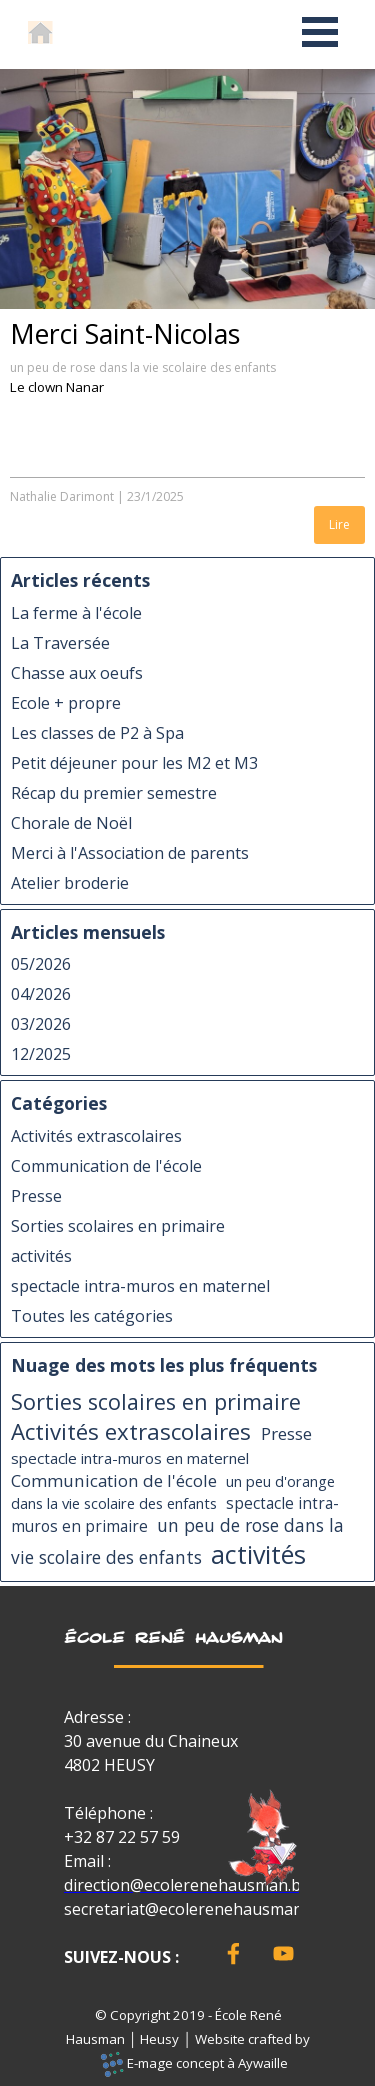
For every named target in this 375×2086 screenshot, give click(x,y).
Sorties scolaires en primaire (118, 1226)
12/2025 (41, 1054)
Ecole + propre (66, 703)
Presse (36, 1196)
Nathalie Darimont (62, 496)
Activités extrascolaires (96, 1136)
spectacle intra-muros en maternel (140, 1286)
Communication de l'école (106, 1166)
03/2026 (41, 1024)
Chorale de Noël (71, 823)
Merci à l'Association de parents (130, 853)
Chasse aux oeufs (77, 673)
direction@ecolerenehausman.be (187, 1885)
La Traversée (60, 643)
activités (41, 1256)
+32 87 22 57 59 (122, 1837)
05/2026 (41, 964)
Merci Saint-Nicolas (125, 334)
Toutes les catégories (92, 1316)
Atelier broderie (70, 883)
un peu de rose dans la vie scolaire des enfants (143, 367)
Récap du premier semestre (114, 793)
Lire (339, 524)
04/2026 (41, 994)
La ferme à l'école (76, 613)
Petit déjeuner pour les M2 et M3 (134, 763)
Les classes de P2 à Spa (97, 733)
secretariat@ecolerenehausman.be (194, 1909)
